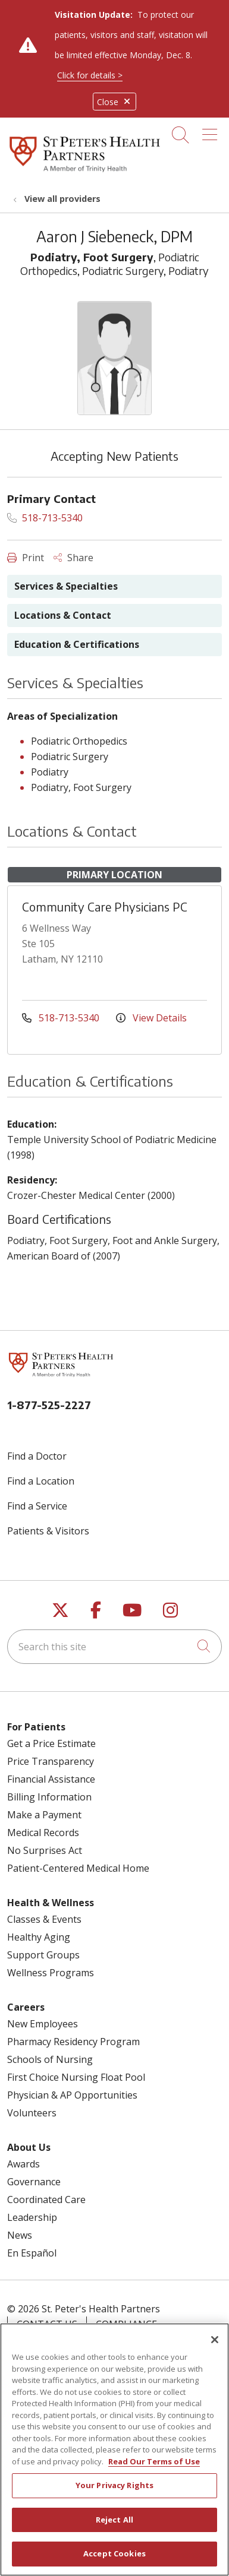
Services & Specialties (66, 586)
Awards (23, 2163)
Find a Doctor (37, 1456)
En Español (32, 2252)
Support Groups (43, 1954)
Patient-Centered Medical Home (78, 1868)
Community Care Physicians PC (104, 906)
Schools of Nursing (50, 2059)
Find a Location (40, 1481)
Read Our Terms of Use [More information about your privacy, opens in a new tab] (154, 2468)
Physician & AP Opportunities (72, 2095)
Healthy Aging (38, 1937)
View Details (151, 1017)
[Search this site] (114, 1646)
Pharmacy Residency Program (73, 2041)
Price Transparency (50, 1761)
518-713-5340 (45, 517)
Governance (34, 2181)
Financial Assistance (51, 1779)
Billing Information (49, 1796)
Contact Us (47, 2324)
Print (25, 557)
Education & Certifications (76, 644)
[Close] (215, 2347)
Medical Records (43, 1832)
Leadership (32, 2217)
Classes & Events (44, 1919)
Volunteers (32, 2112)
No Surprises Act (44, 1850)
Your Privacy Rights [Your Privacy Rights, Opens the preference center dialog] (114, 2493)
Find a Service (37, 1505)
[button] (212, 131)
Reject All (114, 2527)
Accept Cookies (114, 2561)
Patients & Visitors (48, 1530)
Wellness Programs (50, 1972)
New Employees (42, 2023)
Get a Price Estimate (51, 1743)
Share (73, 557)
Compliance (126, 2324)
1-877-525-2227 (49, 1405)
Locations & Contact (62, 615)
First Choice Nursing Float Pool (76, 2077)
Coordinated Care (46, 2199)
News (19, 2235)
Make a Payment (44, 1814)
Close (114, 101)
